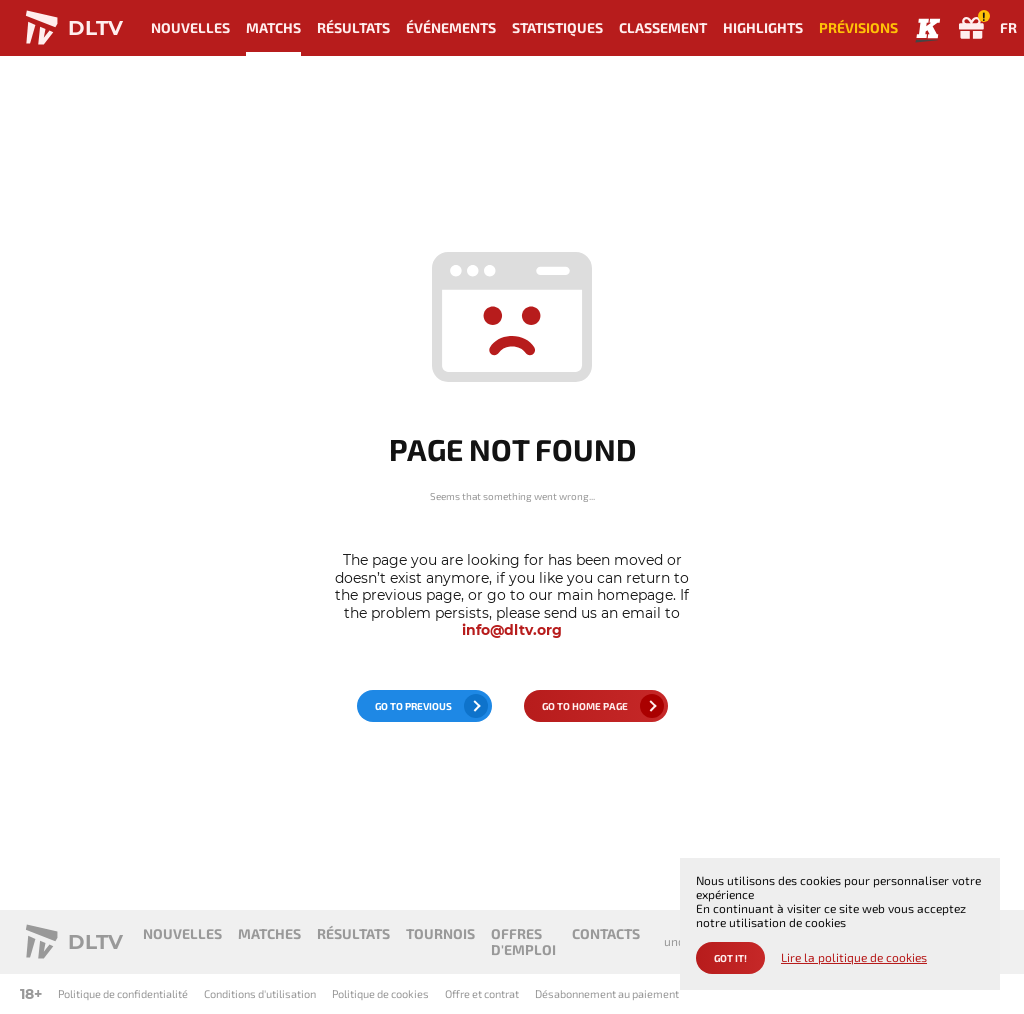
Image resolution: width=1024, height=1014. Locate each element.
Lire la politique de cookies (854, 957)
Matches (269, 933)
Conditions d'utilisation (260, 993)
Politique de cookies (380, 993)
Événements (451, 27)
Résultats (353, 27)
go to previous (413, 706)
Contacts (606, 933)
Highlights (763, 27)
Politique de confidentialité (123, 993)
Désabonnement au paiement (607, 993)
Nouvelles (190, 27)
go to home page (585, 706)
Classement (663, 27)
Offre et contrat (482, 993)
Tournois (440, 933)
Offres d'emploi (523, 941)
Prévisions (858, 27)
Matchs (273, 27)
